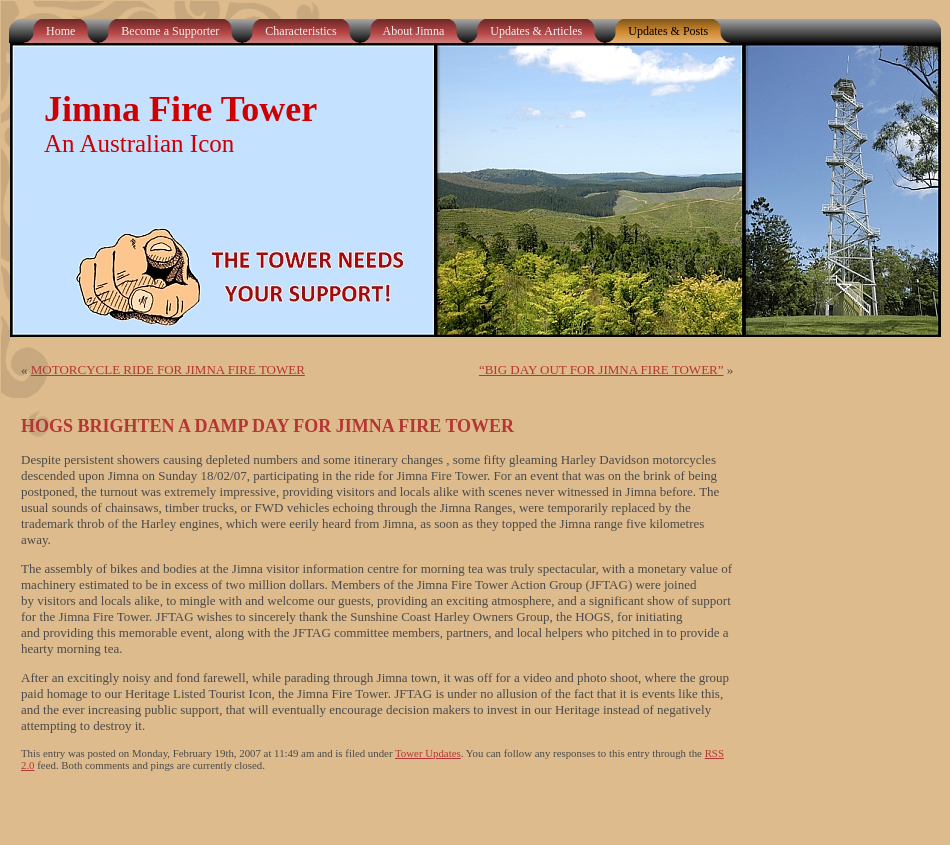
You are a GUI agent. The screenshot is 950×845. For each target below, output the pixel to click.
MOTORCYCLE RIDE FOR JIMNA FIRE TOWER (168, 369)
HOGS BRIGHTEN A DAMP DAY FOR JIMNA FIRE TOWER (267, 426)
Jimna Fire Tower (180, 109)
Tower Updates (428, 753)
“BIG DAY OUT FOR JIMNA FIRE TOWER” (601, 369)
